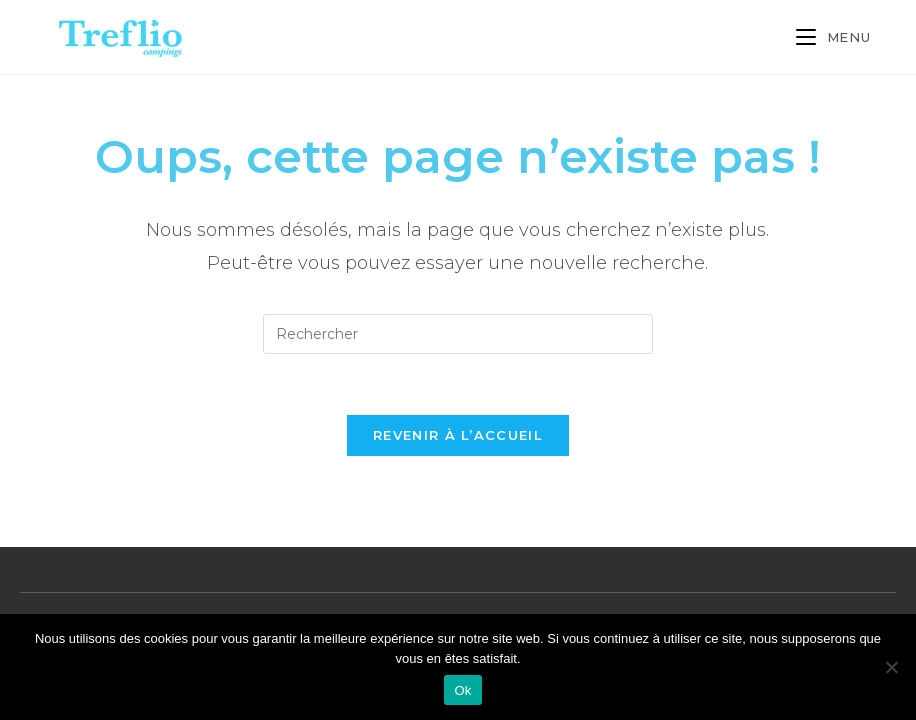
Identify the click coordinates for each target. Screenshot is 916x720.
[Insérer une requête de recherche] (458, 334)
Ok (462, 690)
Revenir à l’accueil (458, 435)
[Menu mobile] (833, 37)
